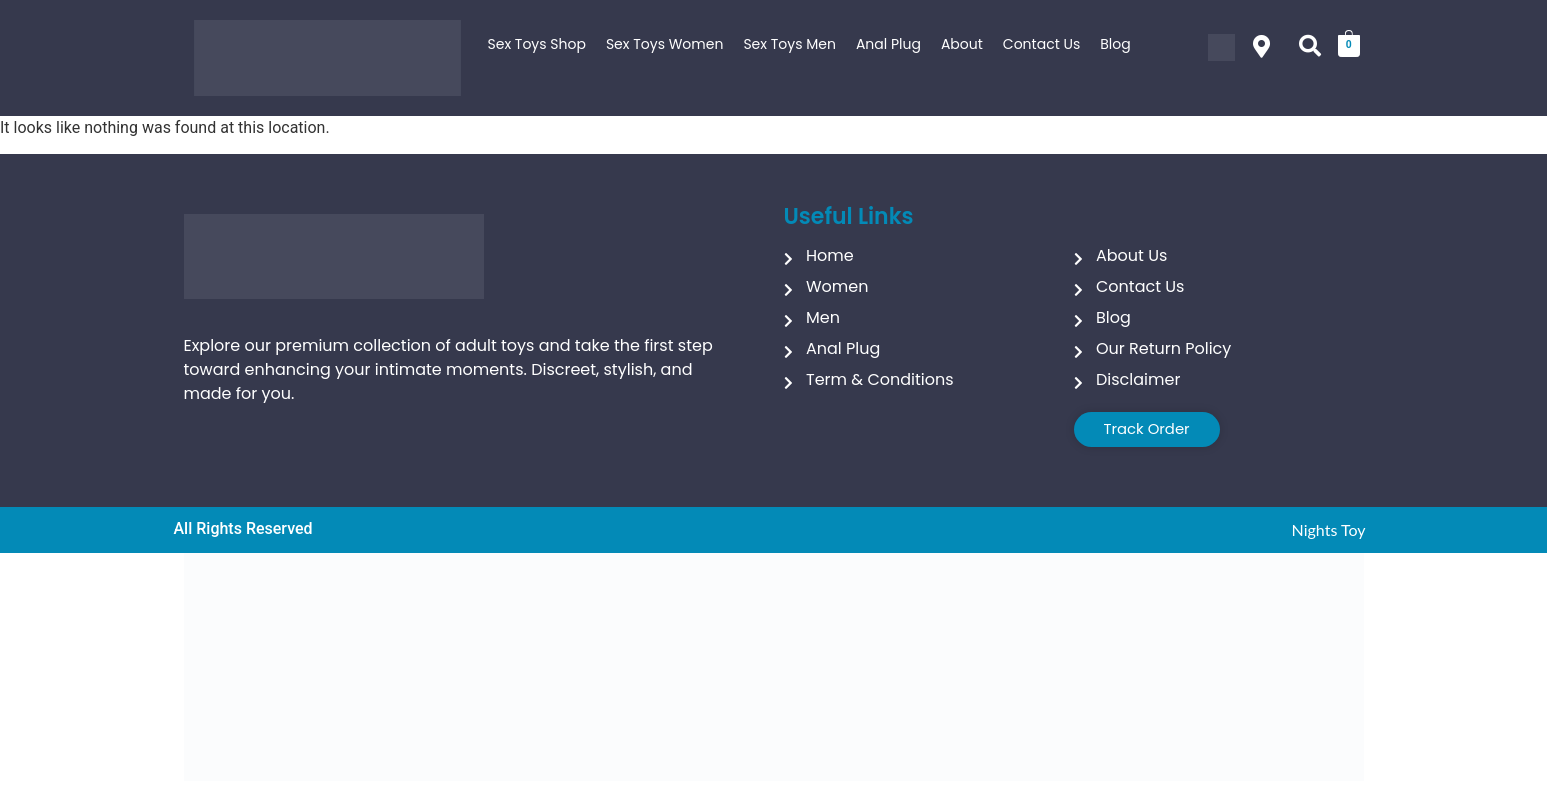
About (962, 44)
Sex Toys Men (789, 44)
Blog (1115, 44)
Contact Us (1041, 44)
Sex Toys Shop (536, 44)
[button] (1261, 47)
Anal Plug (888, 44)
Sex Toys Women (665, 44)
